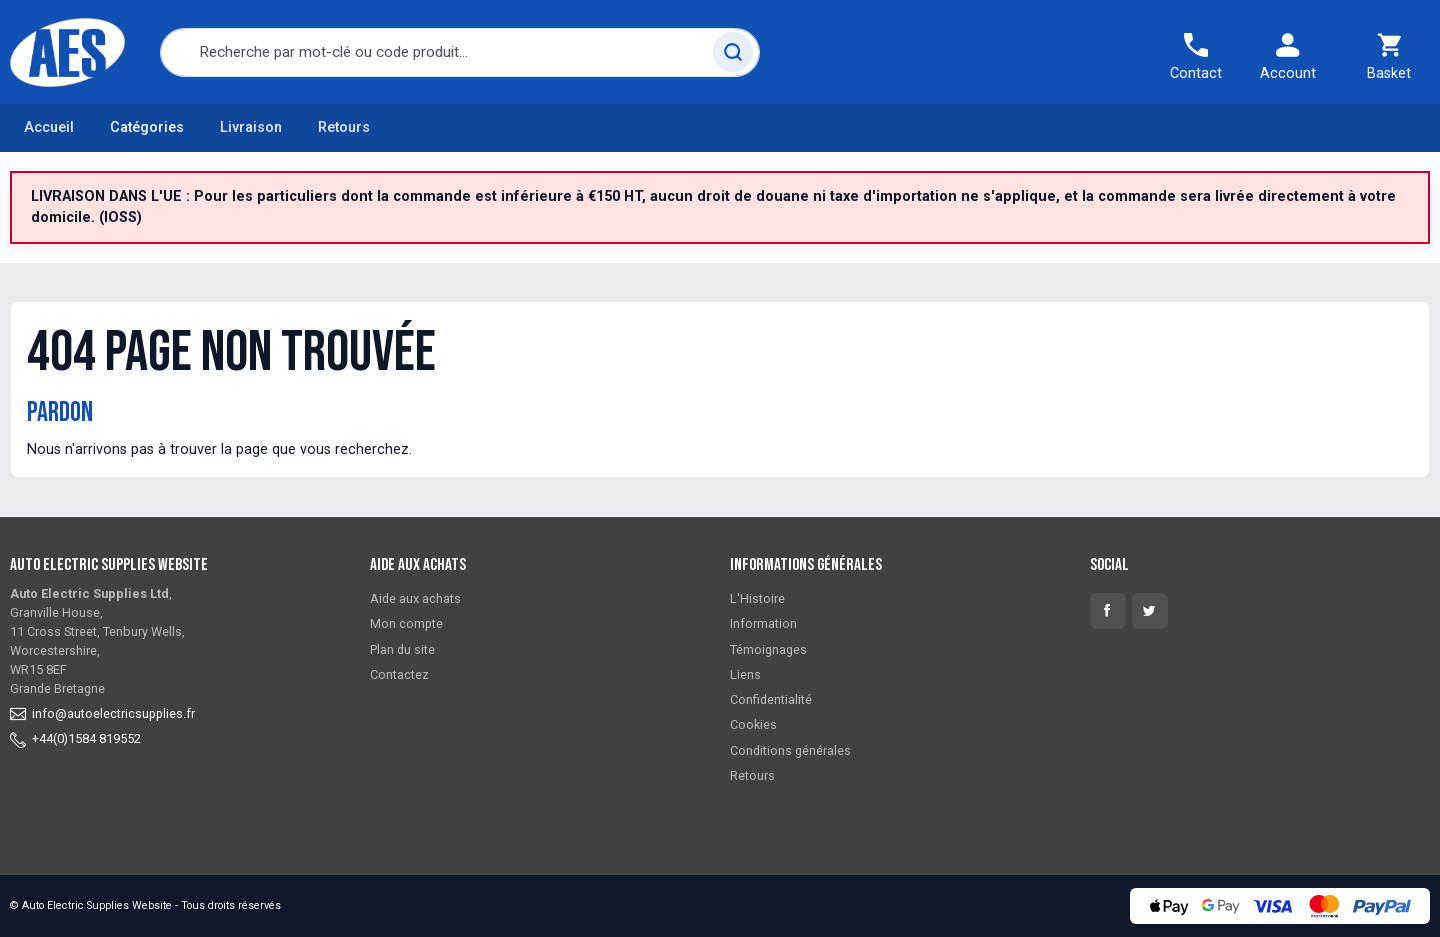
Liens (745, 674)
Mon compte (406, 623)
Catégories (147, 127)
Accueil (49, 127)
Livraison (251, 127)
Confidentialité (771, 699)
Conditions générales (790, 750)
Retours (344, 127)
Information (763, 623)
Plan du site (402, 649)
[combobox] (460, 52)
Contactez (399, 674)
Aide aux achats (415, 598)
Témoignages (768, 649)
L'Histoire (757, 598)
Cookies (753, 724)
